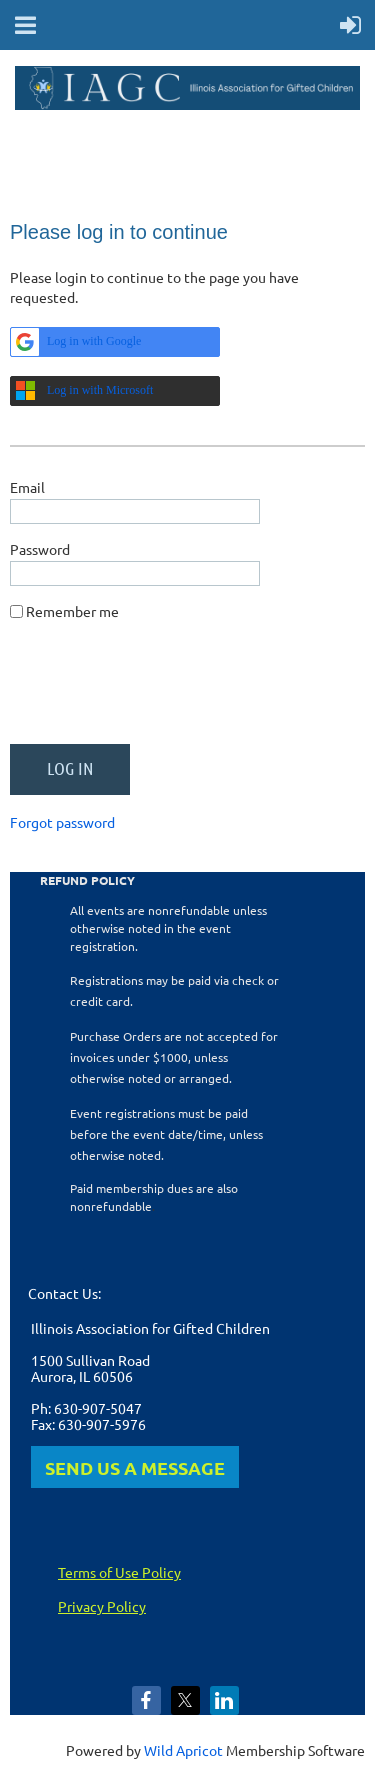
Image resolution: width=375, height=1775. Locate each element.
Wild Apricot (183, 1750)
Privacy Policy (102, 1606)
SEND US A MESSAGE (135, 1467)
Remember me (72, 611)
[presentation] (162, 690)
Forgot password (62, 822)
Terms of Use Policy (119, 1572)
